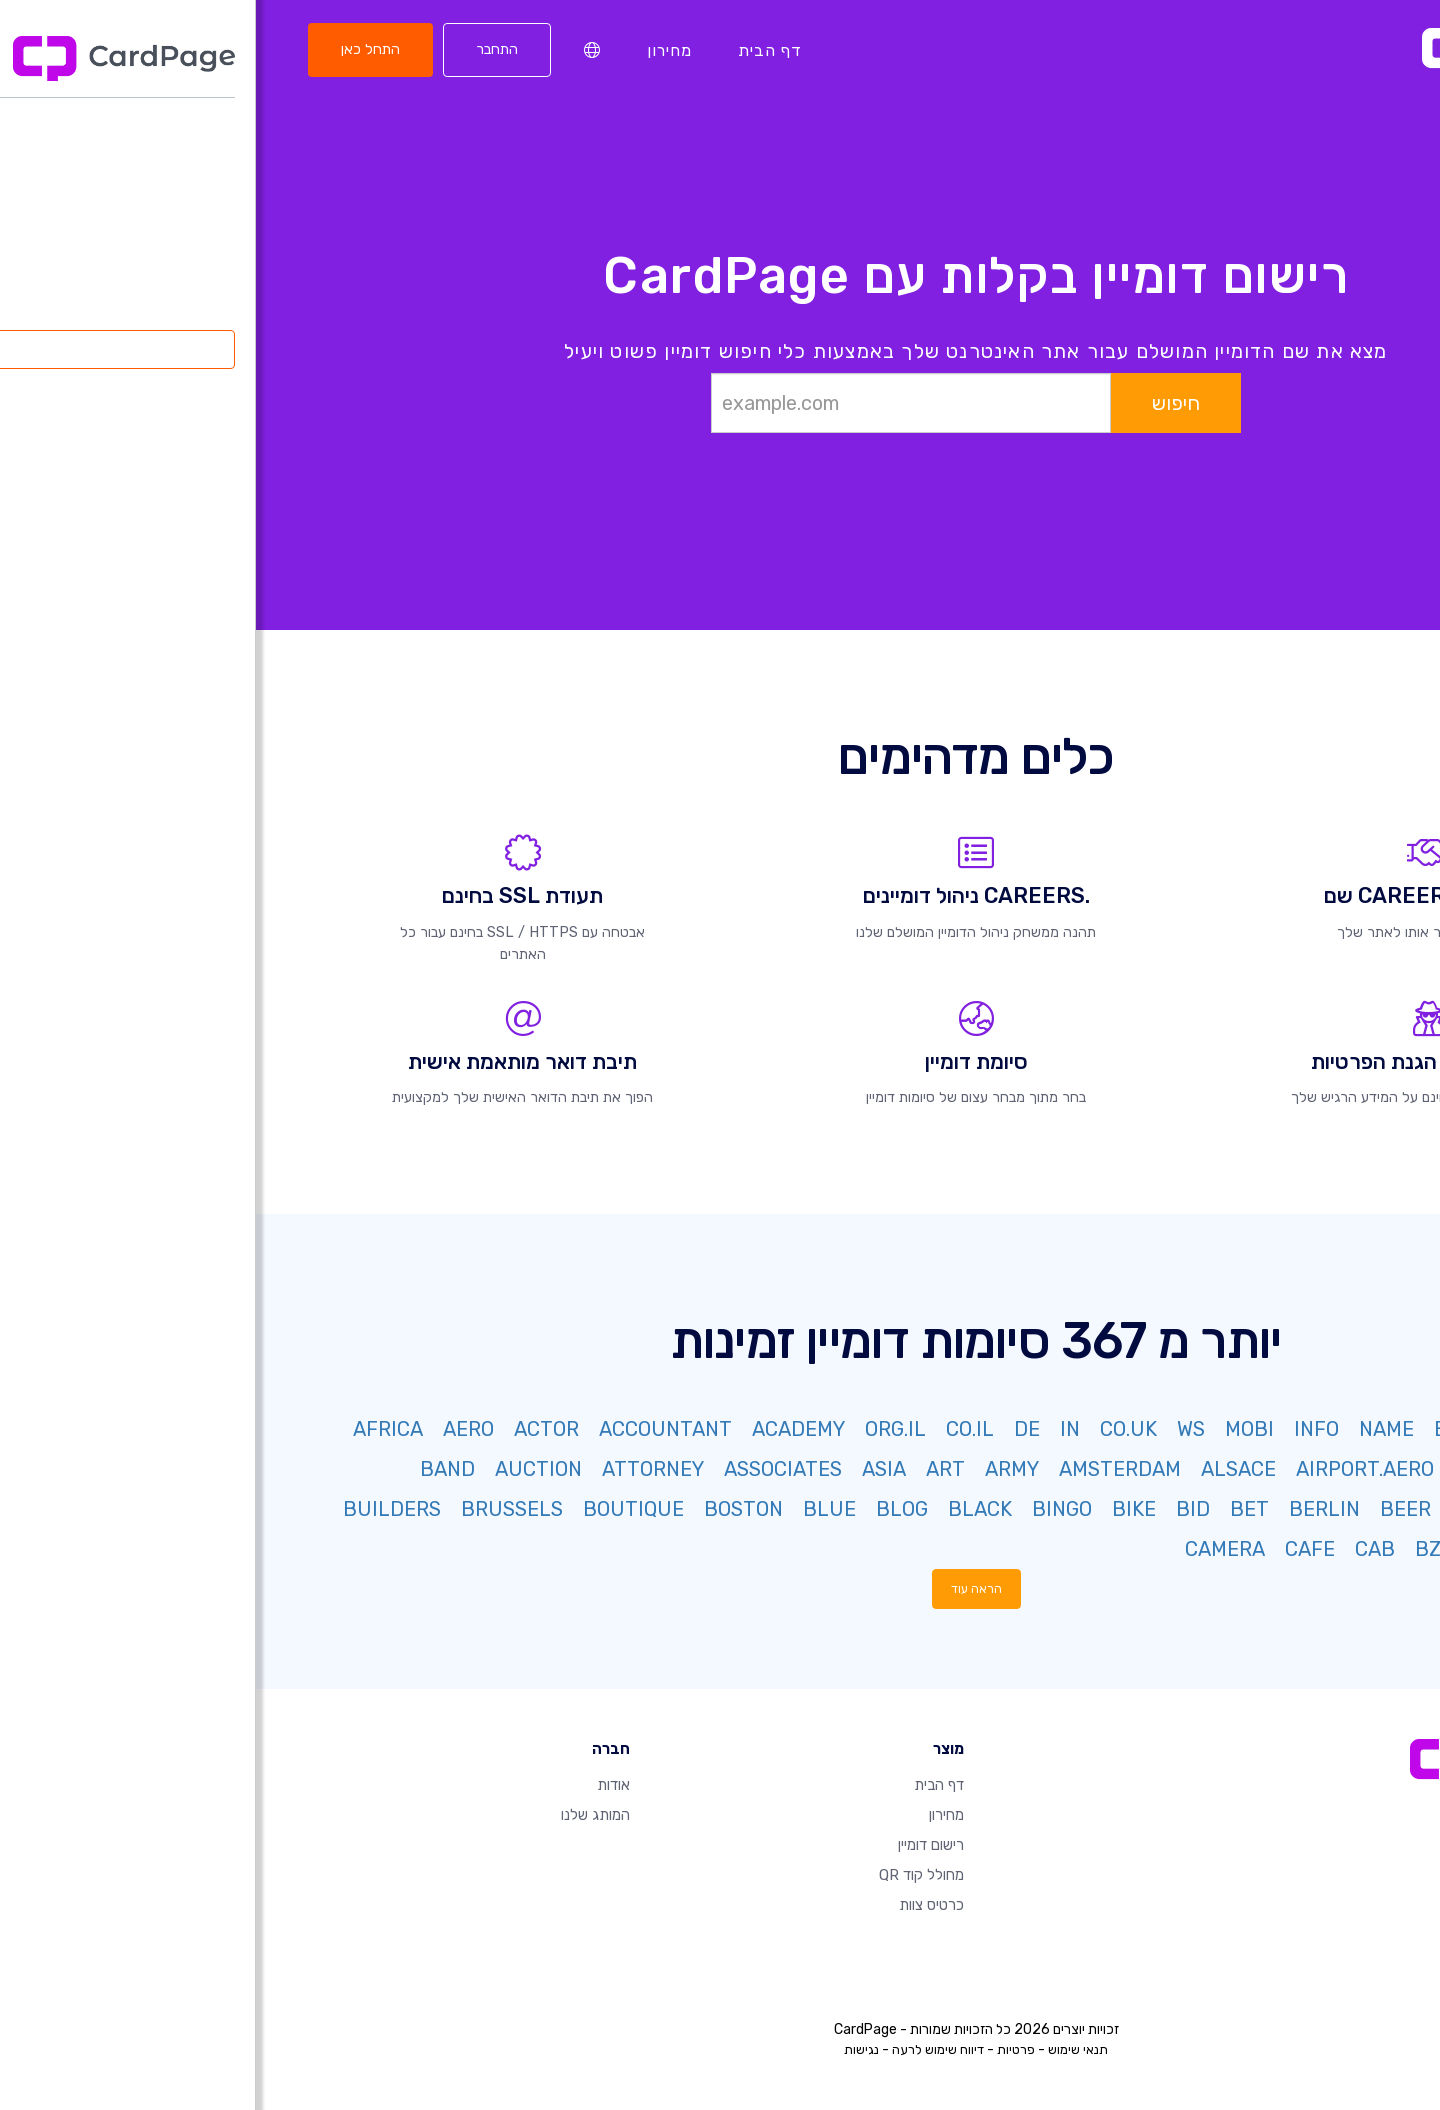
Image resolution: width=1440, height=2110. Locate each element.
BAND (191, 1469)
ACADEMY (542, 1429)
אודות (357, 1785)
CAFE (1054, 1549)
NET (1308, 1429)
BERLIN (1068, 1509)
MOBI (993, 1429)
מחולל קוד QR (665, 1875)
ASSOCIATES (527, 1469)
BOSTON (487, 1509)
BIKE (878, 1509)
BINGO (806, 1509)
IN (814, 1429)
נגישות (605, 2049)
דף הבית (514, 49)
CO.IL (714, 1429)
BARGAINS (1341, 1509)
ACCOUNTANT (409, 1429)
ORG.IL (639, 1429)
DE (771, 1429)
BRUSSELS (256, 1509)
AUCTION (282, 1469)
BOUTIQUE (377, 1509)
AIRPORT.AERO (1109, 1469)
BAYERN (1233, 1509)
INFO (1060, 1429)
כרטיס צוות (675, 1905)
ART (689, 1469)
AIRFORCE (1245, 1469)
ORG (1249, 1429)
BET (993, 1509)
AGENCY (1351, 1469)
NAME (1130, 1429)
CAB (1119, 1549)
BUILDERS (136, 1509)
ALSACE (982, 1469)
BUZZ (1246, 1549)
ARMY (756, 1469)
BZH (1179, 1549)
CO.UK (872, 1429)
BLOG (646, 1509)
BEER (1149, 1509)
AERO (212, 1429)
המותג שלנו (339, 1815)
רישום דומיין (675, 1845)
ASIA (628, 1469)
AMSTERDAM (864, 1469)
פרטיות (760, 2049)
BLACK (724, 1509)
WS (935, 1429)
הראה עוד (720, 1588)
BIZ (1194, 1429)
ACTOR (290, 1429)
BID (937, 1509)
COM (1369, 1429)
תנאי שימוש (822, 2049)
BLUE (573, 1509)
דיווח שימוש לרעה (682, 2049)
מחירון (413, 49)
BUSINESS (1341, 1549)
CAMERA (969, 1549)
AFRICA (132, 1429)
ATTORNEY (397, 1469)
